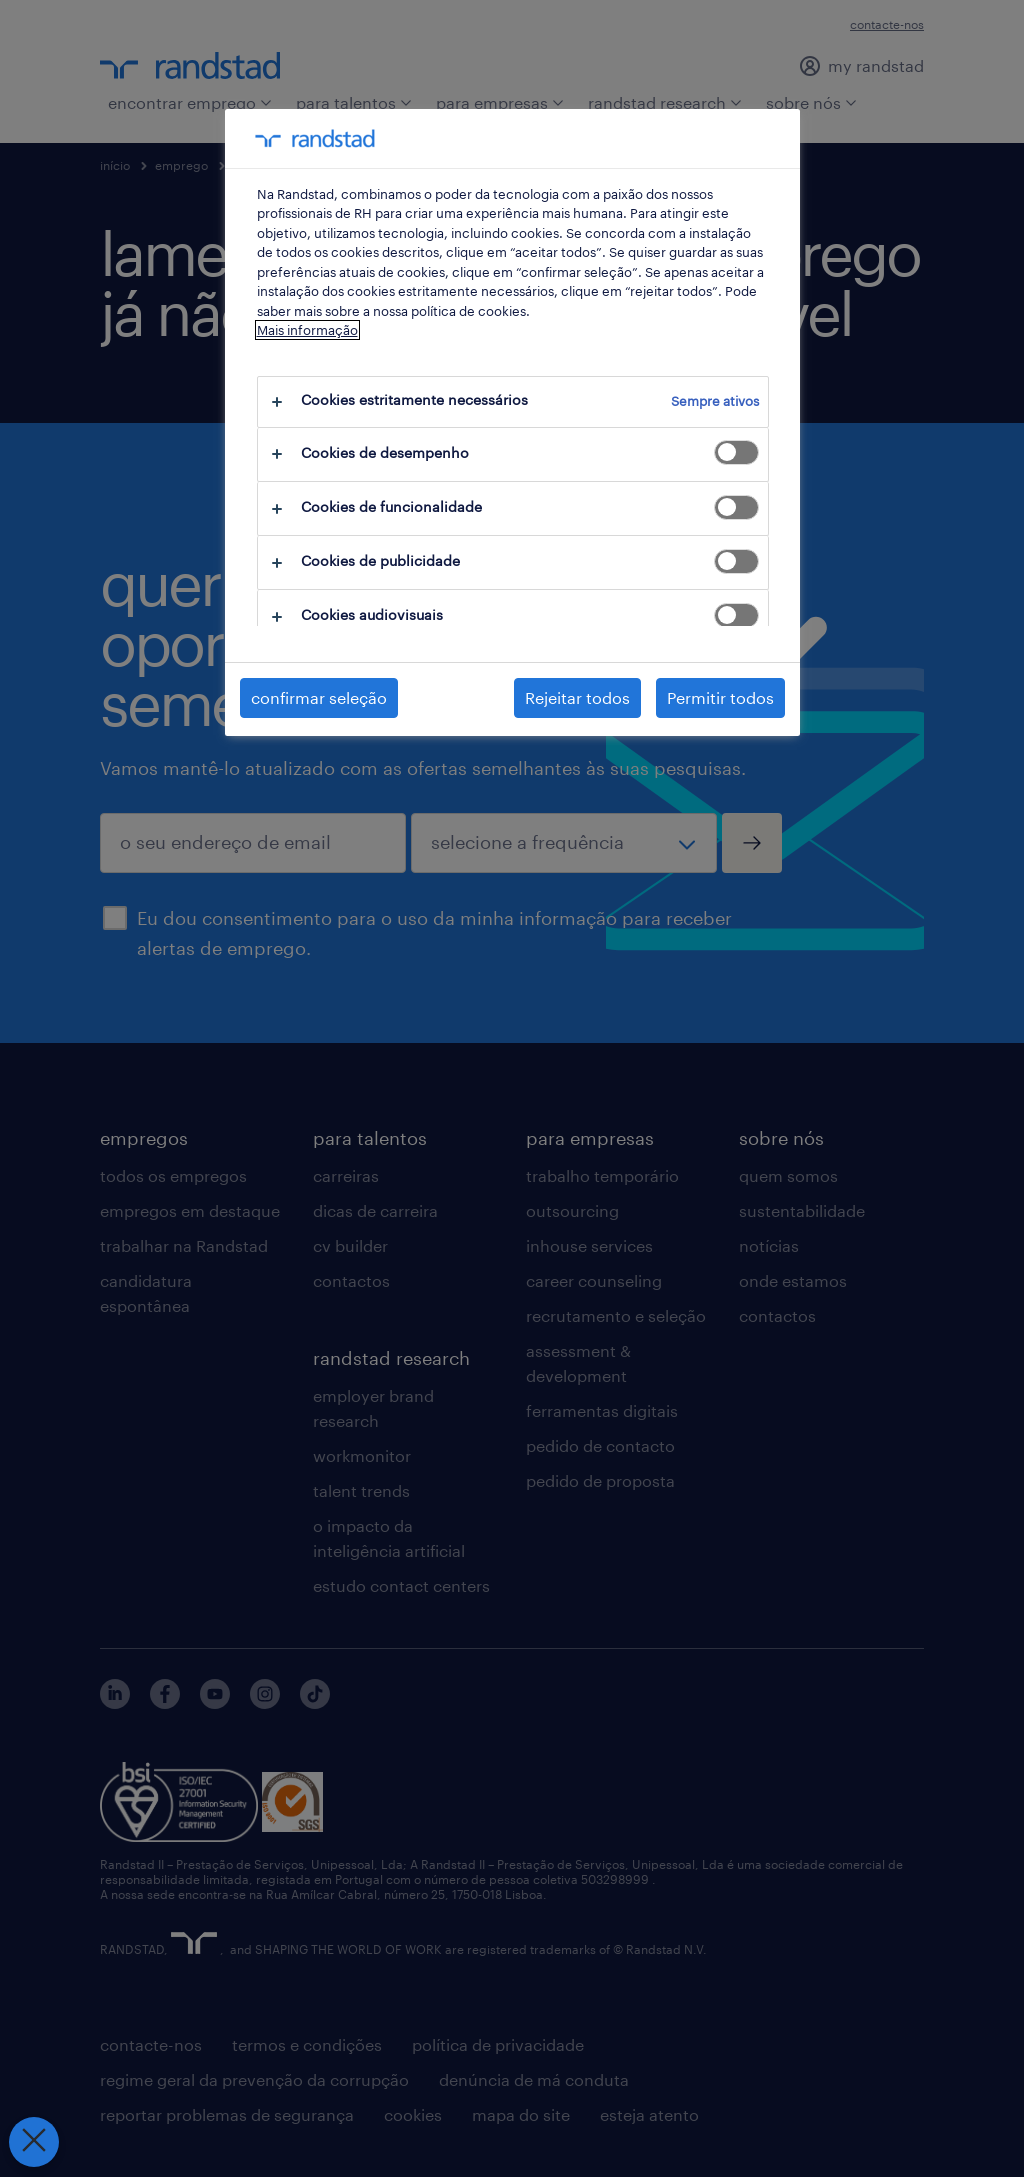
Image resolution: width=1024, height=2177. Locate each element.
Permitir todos (720, 697)
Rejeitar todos (577, 697)
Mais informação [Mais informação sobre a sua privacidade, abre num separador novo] (307, 330)
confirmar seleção (319, 697)
